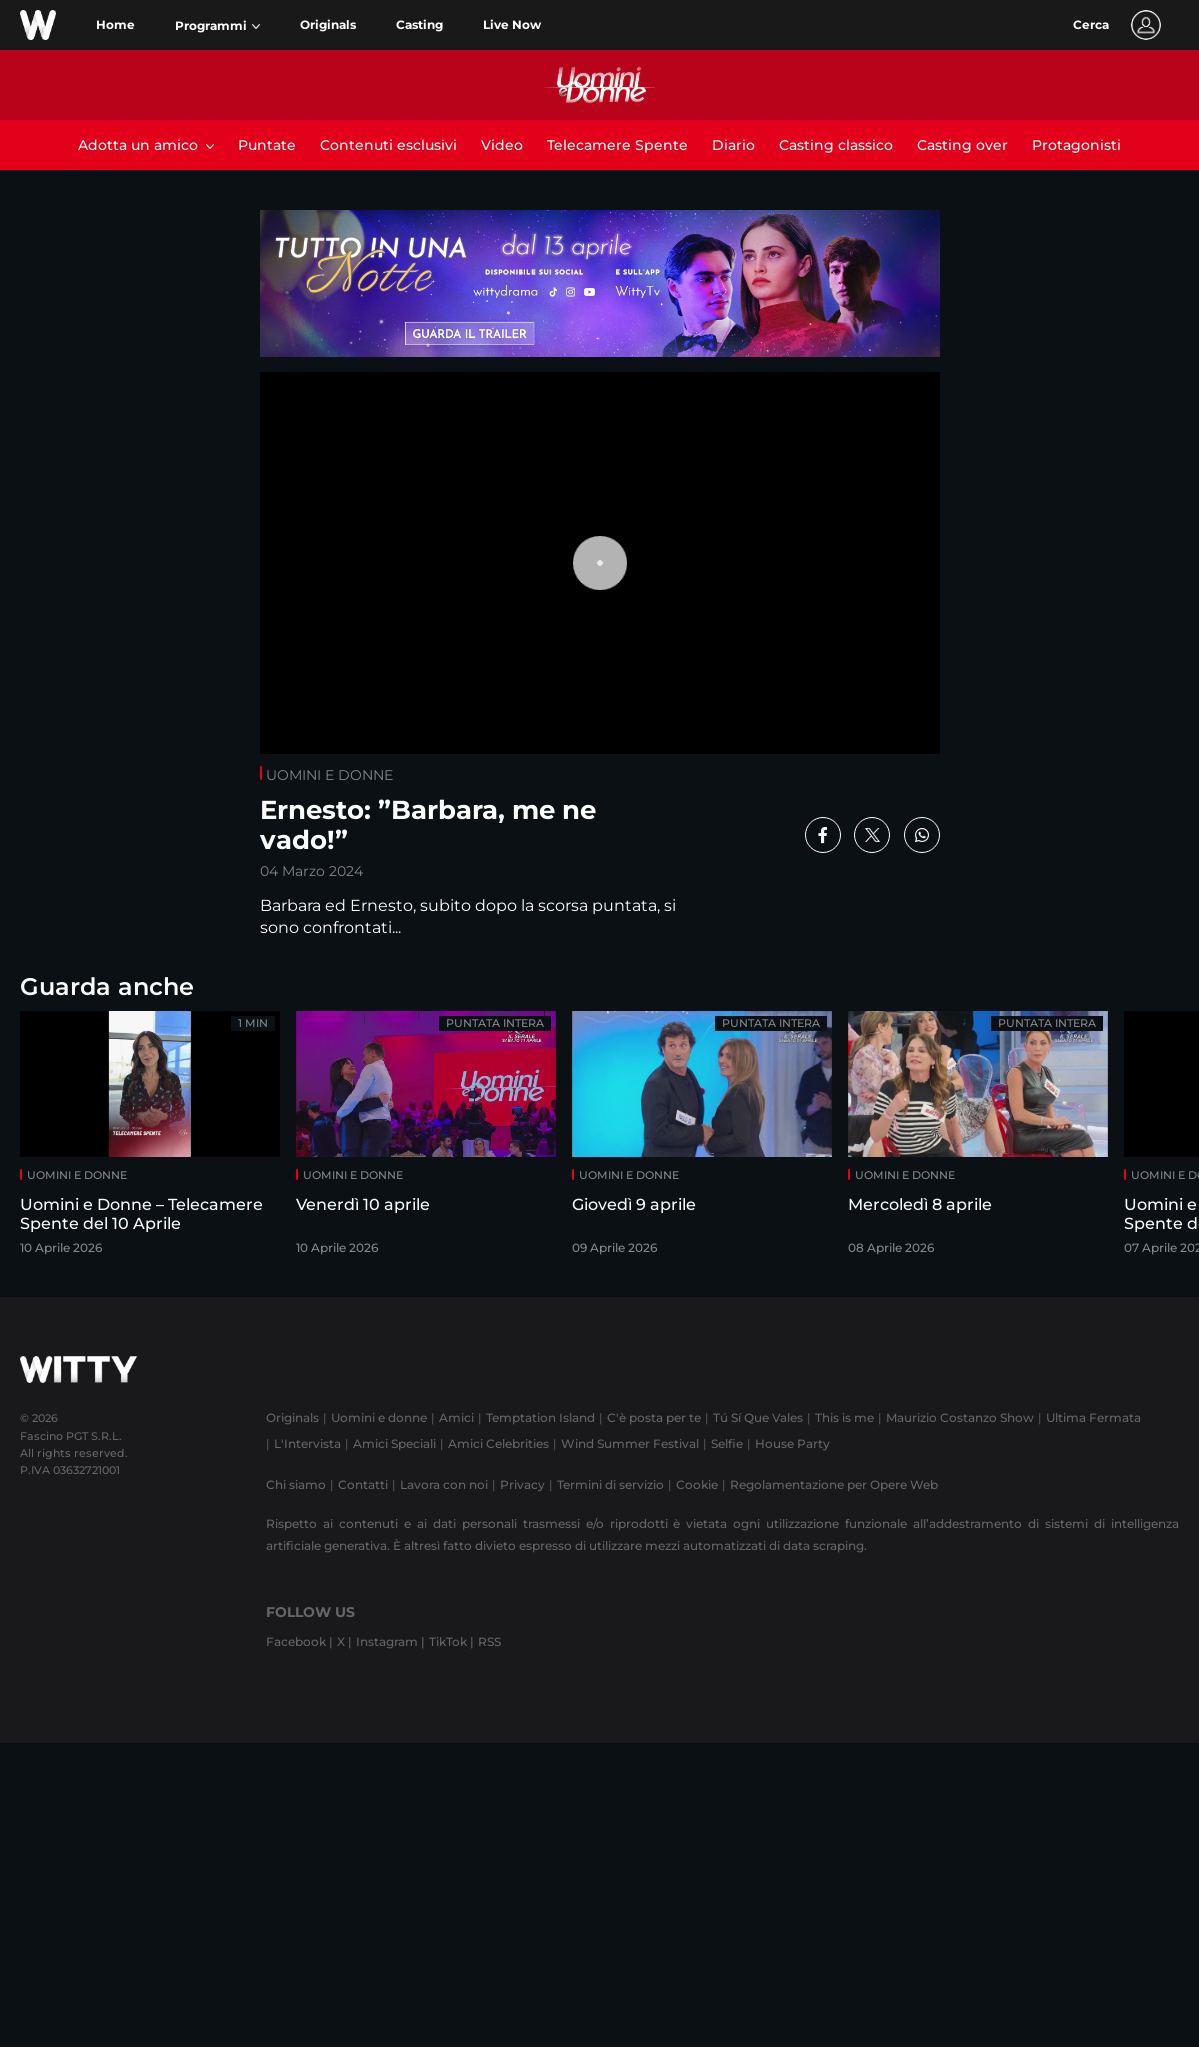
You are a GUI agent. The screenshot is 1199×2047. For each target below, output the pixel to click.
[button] (217, 26)
